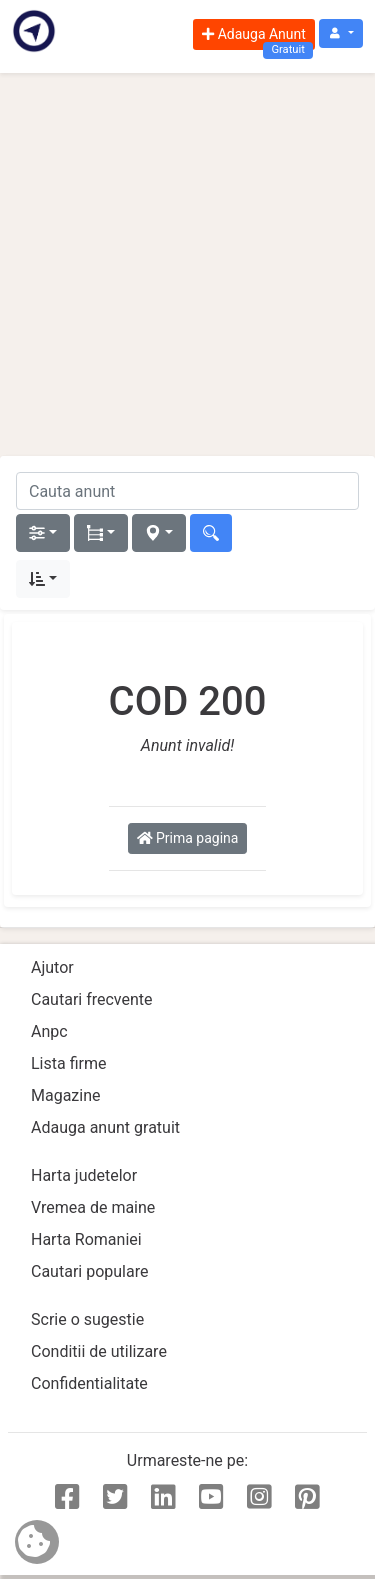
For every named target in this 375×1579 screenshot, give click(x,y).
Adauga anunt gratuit (105, 1127)
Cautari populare (89, 1271)
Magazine (66, 1095)
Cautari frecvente (92, 999)
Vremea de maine (93, 1207)
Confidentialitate (89, 1383)
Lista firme (68, 1063)
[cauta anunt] (187, 491)
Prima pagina (188, 838)
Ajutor (52, 967)
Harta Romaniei (86, 1239)
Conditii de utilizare (99, 1351)
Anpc (49, 1031)
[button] (341, 33)
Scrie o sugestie (87, 1319)
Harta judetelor (84, 1175)
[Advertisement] (187, 264)
